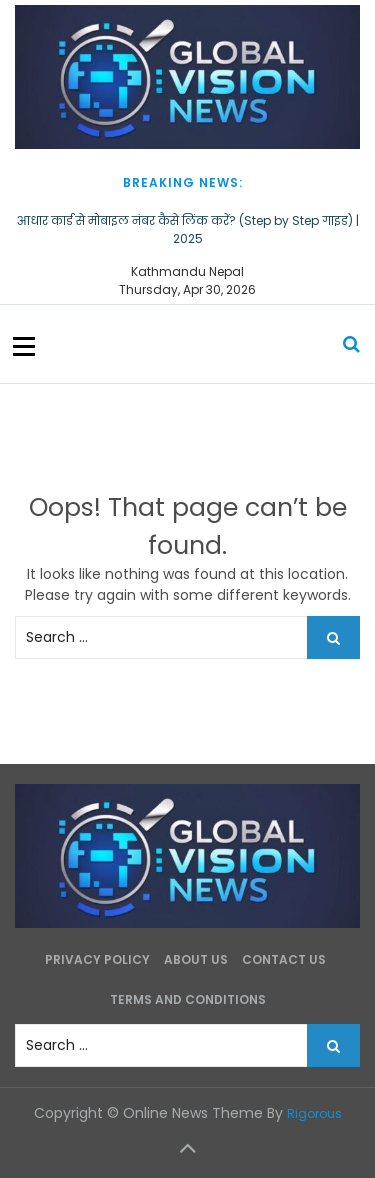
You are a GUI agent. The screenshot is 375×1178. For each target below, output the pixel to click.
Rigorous (314, 1113)
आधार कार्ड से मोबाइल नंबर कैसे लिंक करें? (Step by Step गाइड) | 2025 (188, 229)
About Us (196, 959)
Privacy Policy (97, 959)
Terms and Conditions (188, 999)
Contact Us (284, 959)
